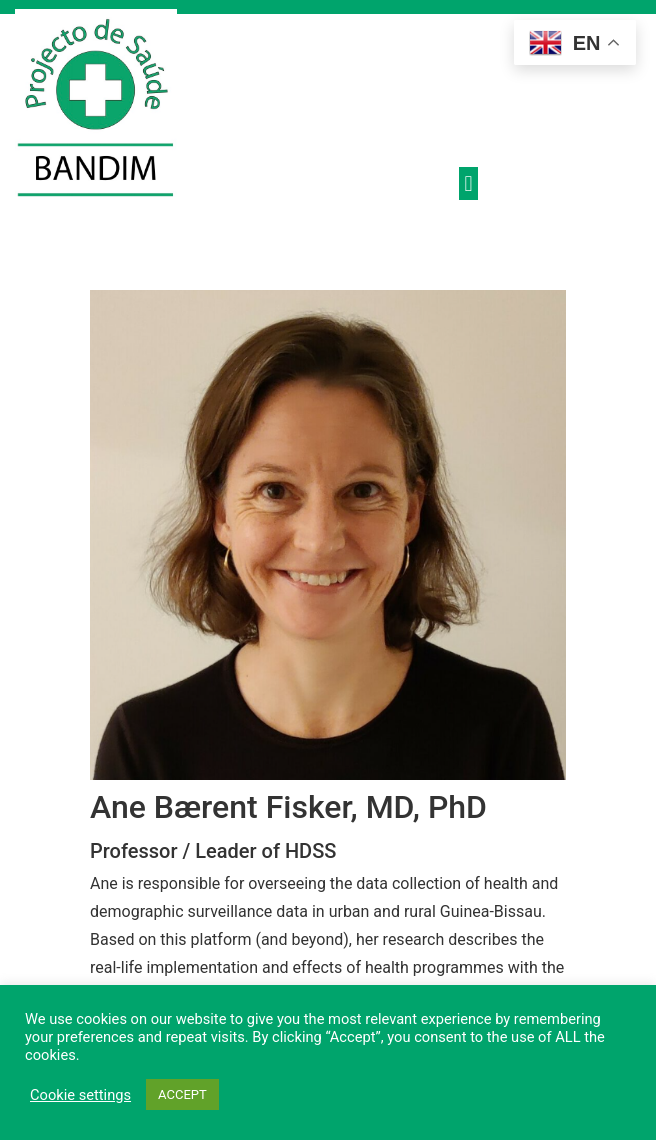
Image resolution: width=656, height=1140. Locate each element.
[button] (468, 183)
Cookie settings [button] (80, 1095)
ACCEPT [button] (182, 1094)
